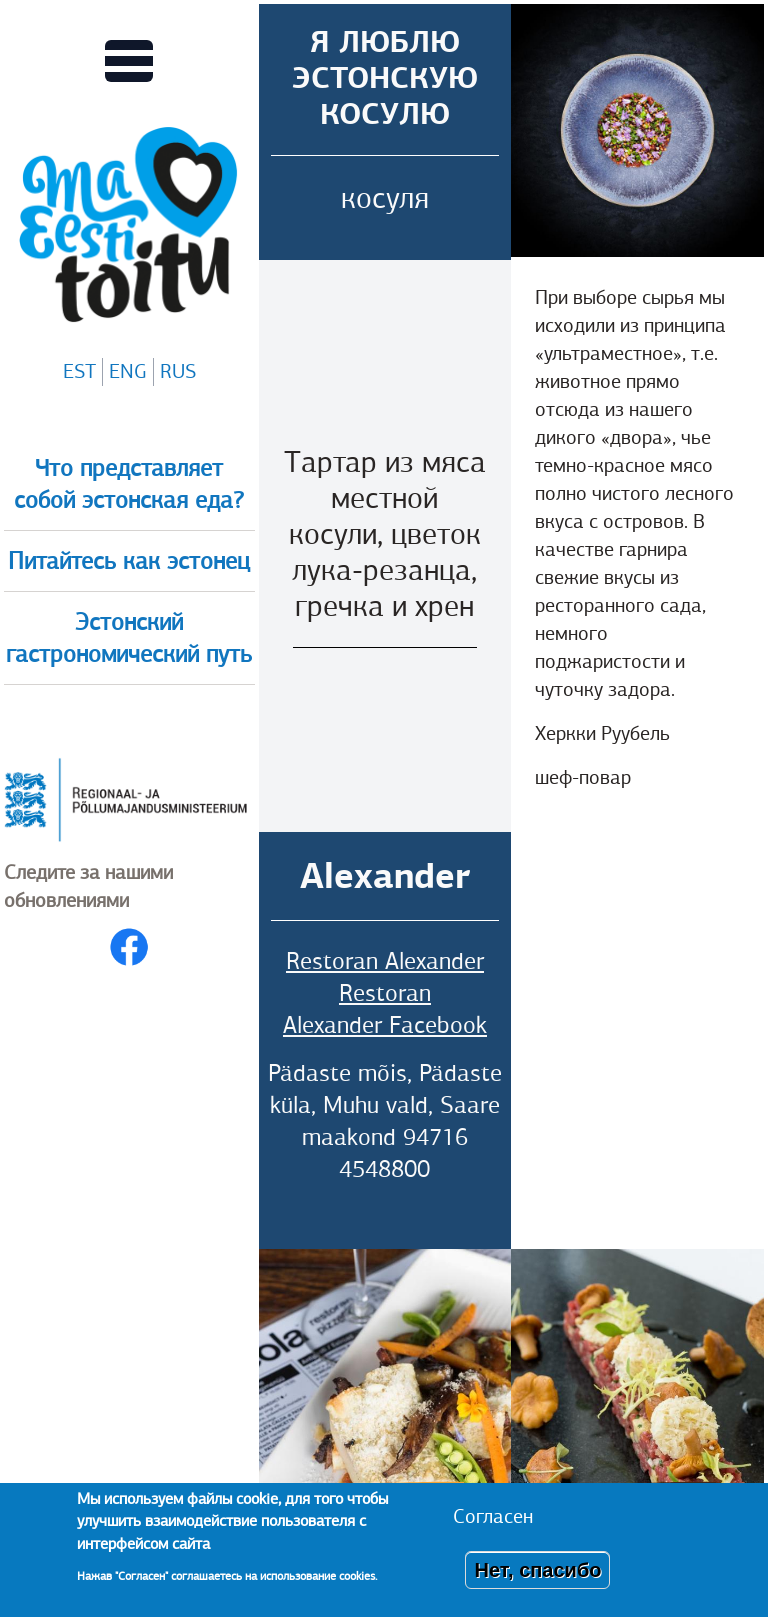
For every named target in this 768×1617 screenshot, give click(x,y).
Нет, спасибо (537, 1570)
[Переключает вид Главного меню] (129, 61)
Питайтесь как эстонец (129, 561)
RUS (178, 371)
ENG (128, 371)
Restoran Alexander (385, 961)
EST (79, 371)
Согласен (493, 1516)
